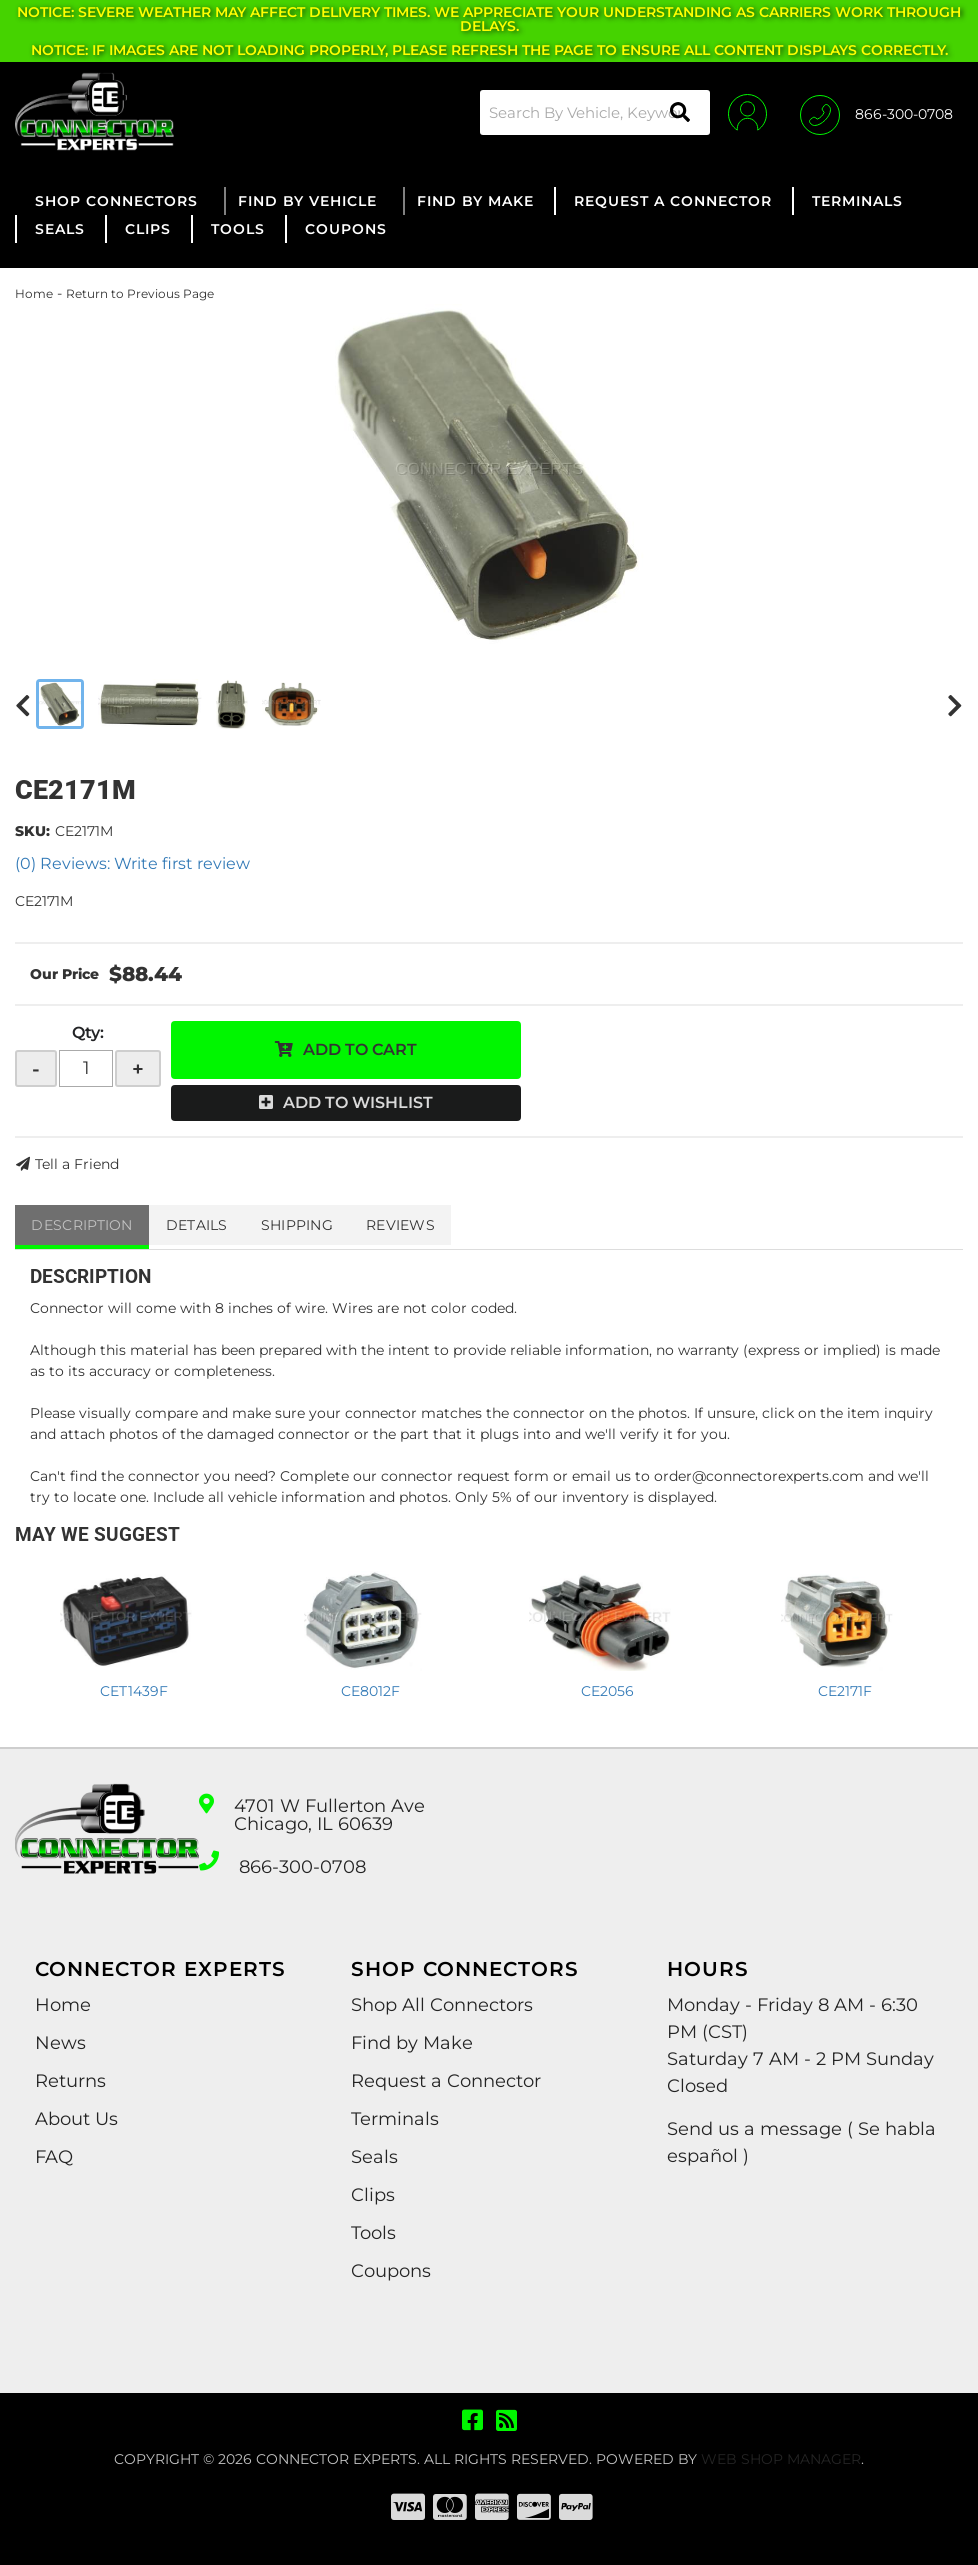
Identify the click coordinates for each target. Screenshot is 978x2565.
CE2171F (845, 1691)
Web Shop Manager (781, 2459)
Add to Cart (360, 1049)
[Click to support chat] (876, 112)
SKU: (32, 831)
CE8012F (370, 1691)
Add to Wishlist (358, 1102)
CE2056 (607, 1691)
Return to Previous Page (140, 293)
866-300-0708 (302, 1867)
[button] (586, 112)
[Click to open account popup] (740, 112)
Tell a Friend (77, 1164)
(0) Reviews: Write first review (132, 863)
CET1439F (134, 1691)
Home (34, 293)
